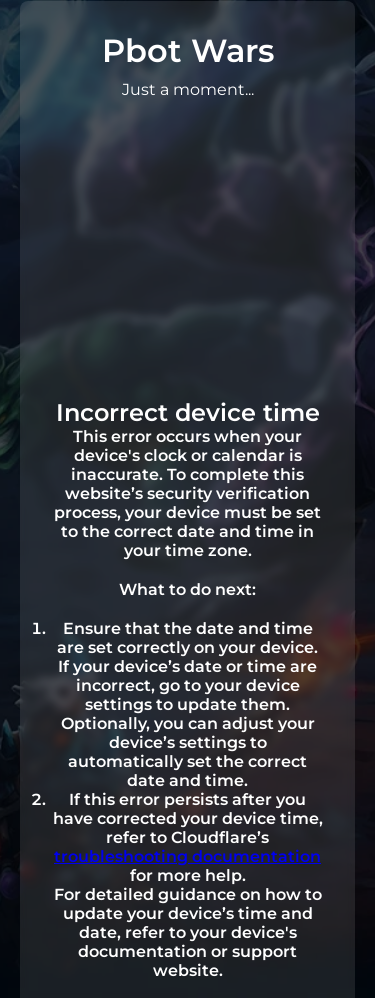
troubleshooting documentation (187, 856)
